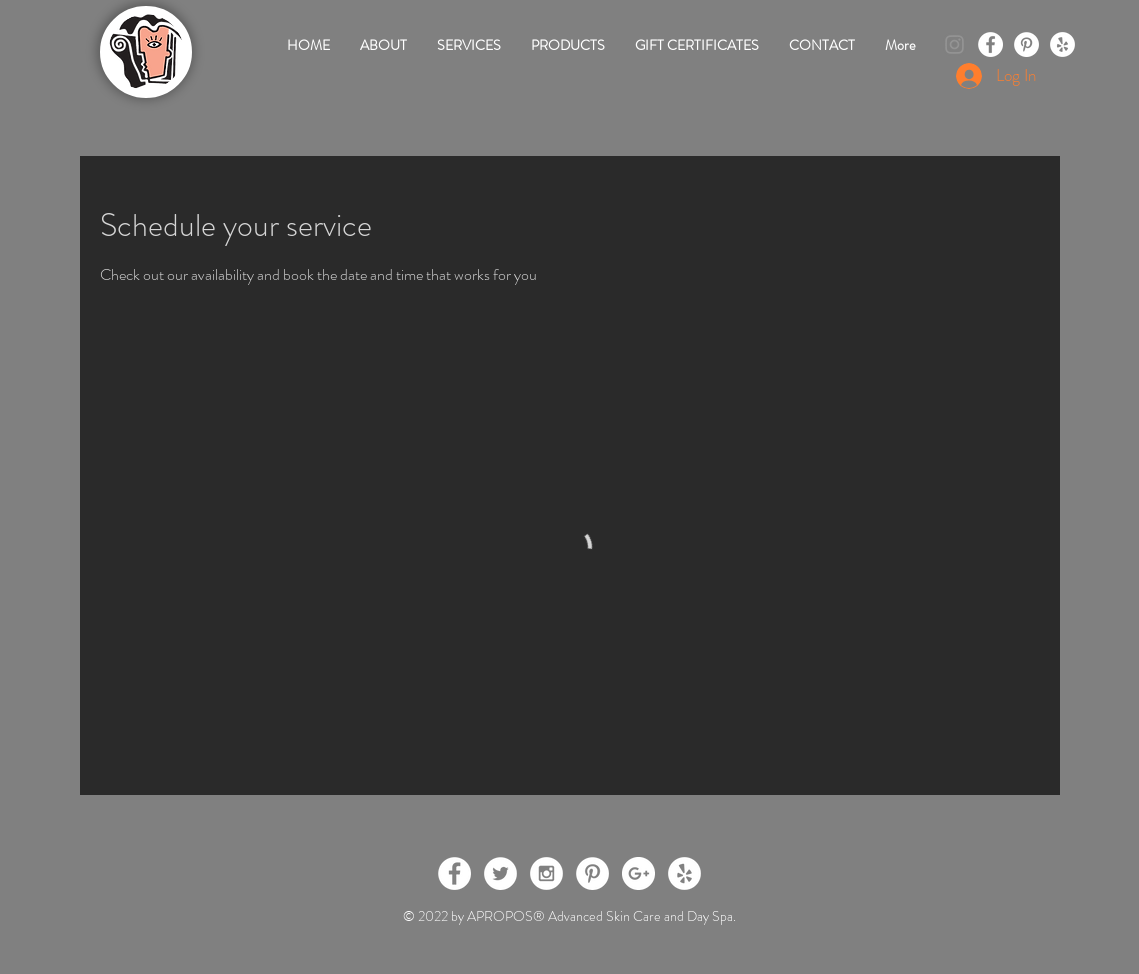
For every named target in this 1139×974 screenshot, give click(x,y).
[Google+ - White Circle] (638, 873)
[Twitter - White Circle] (500, 873)
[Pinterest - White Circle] (1026, 44)
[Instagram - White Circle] (546, 873)
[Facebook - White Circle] (990, 44)
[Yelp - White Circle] (1062, 44)
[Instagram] (954, 44)
